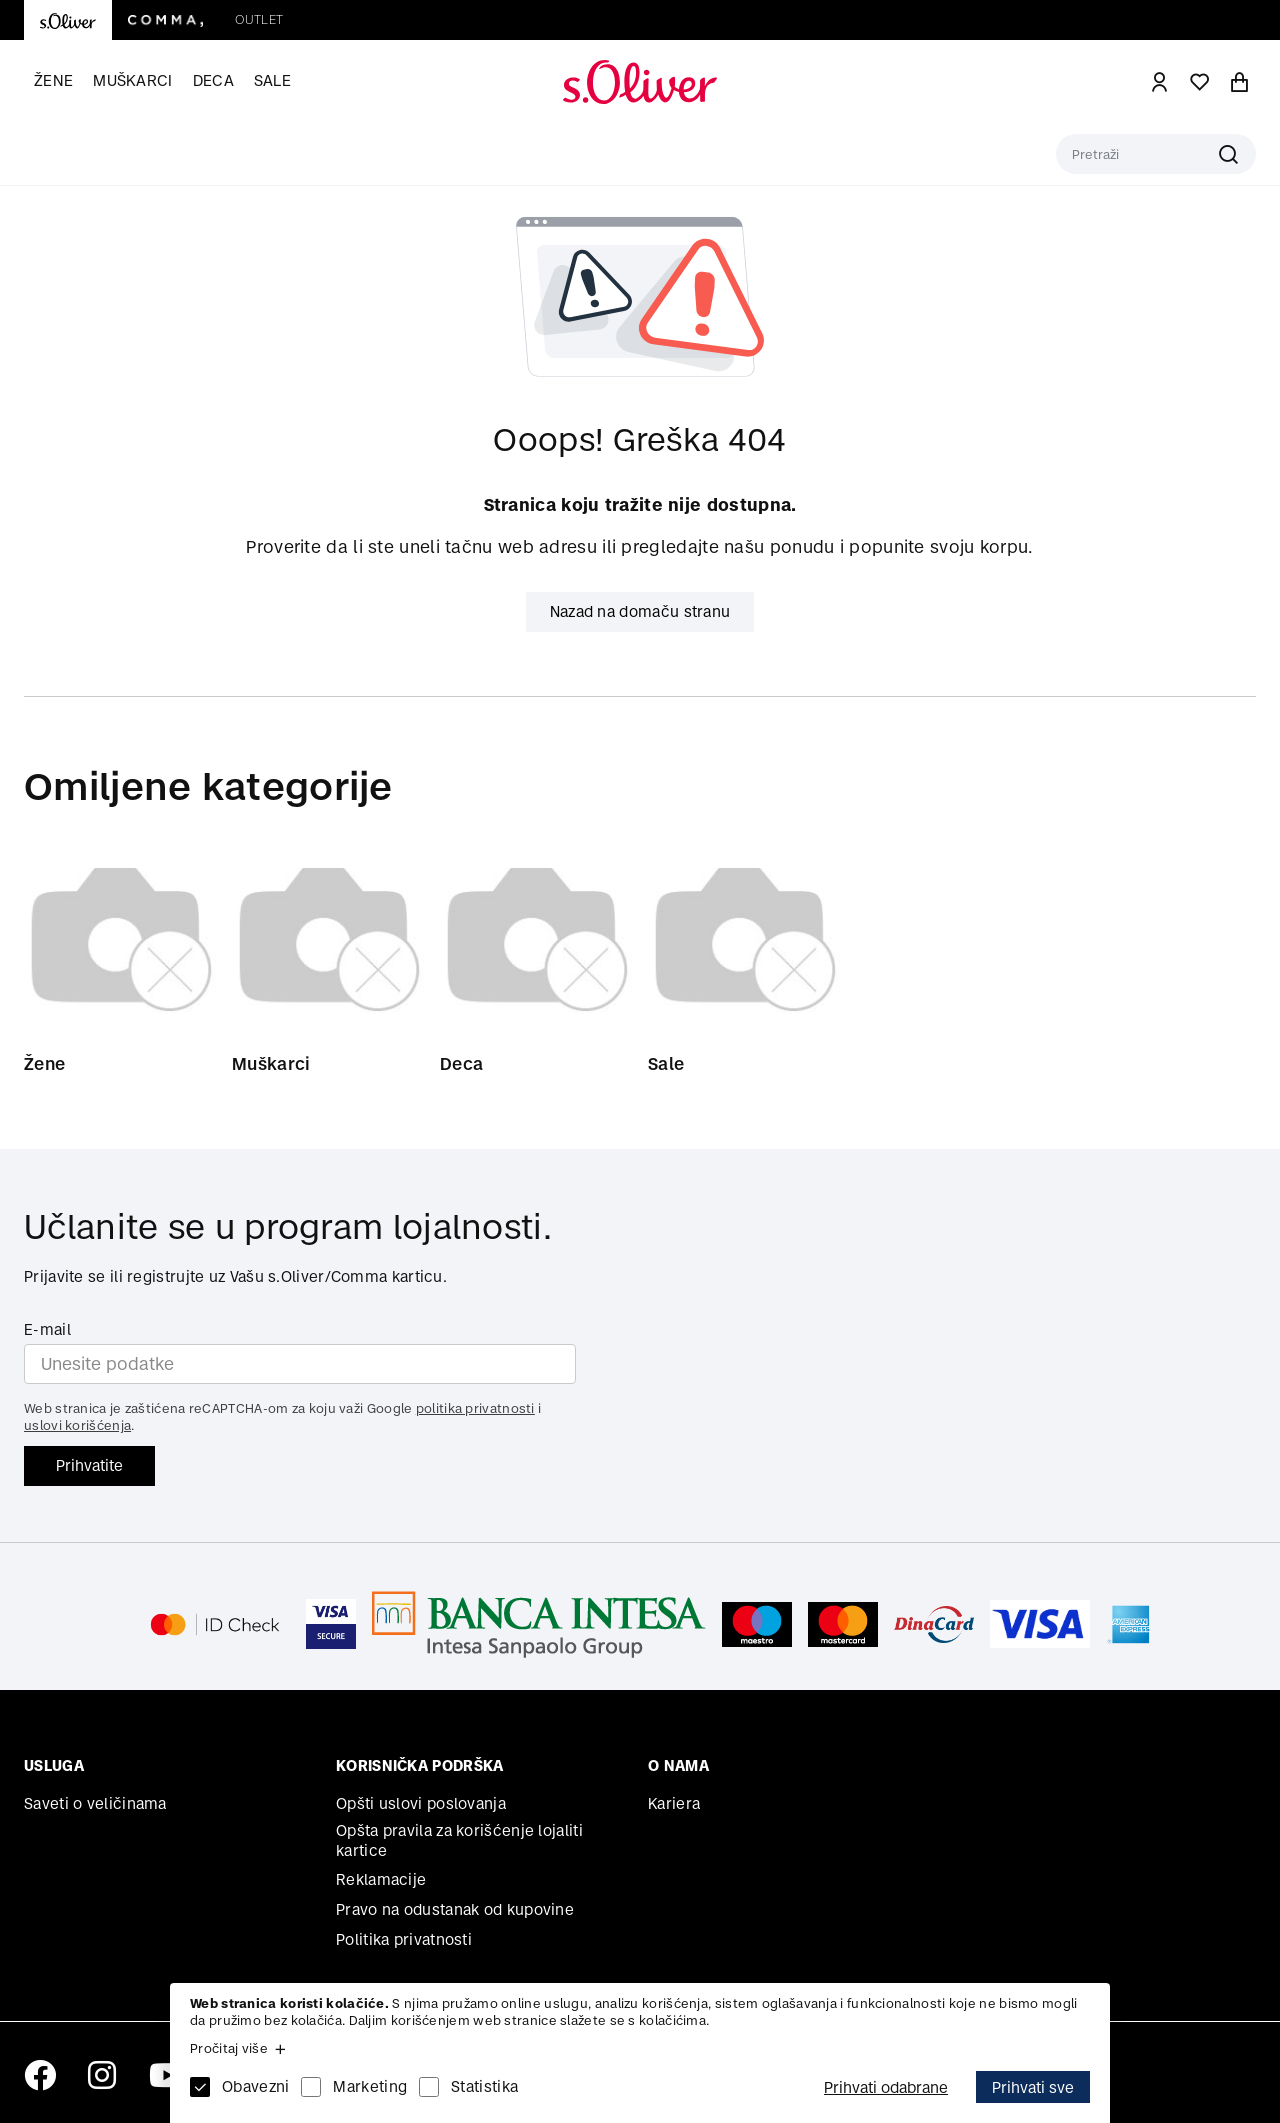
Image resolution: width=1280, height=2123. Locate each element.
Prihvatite (89, 1465)
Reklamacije (381, 1879)
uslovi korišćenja (77, 1425)
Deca (213, 80)
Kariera (674, 1803)
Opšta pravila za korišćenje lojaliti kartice (459, 1840)
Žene (53, 80)
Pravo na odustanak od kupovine (455, 1909)
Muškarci (132, 80)
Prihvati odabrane (886, 2087)
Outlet (259, 19)
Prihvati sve (1033, 2087)
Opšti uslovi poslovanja (421, 1803)
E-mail (47, 1329)
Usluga (54, 1765)
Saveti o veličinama (95, 1803)
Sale (272, 80)
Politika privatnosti (404, 1939)
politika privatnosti (475, 1408)
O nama (678, 1765)
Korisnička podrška (419, 1765)
